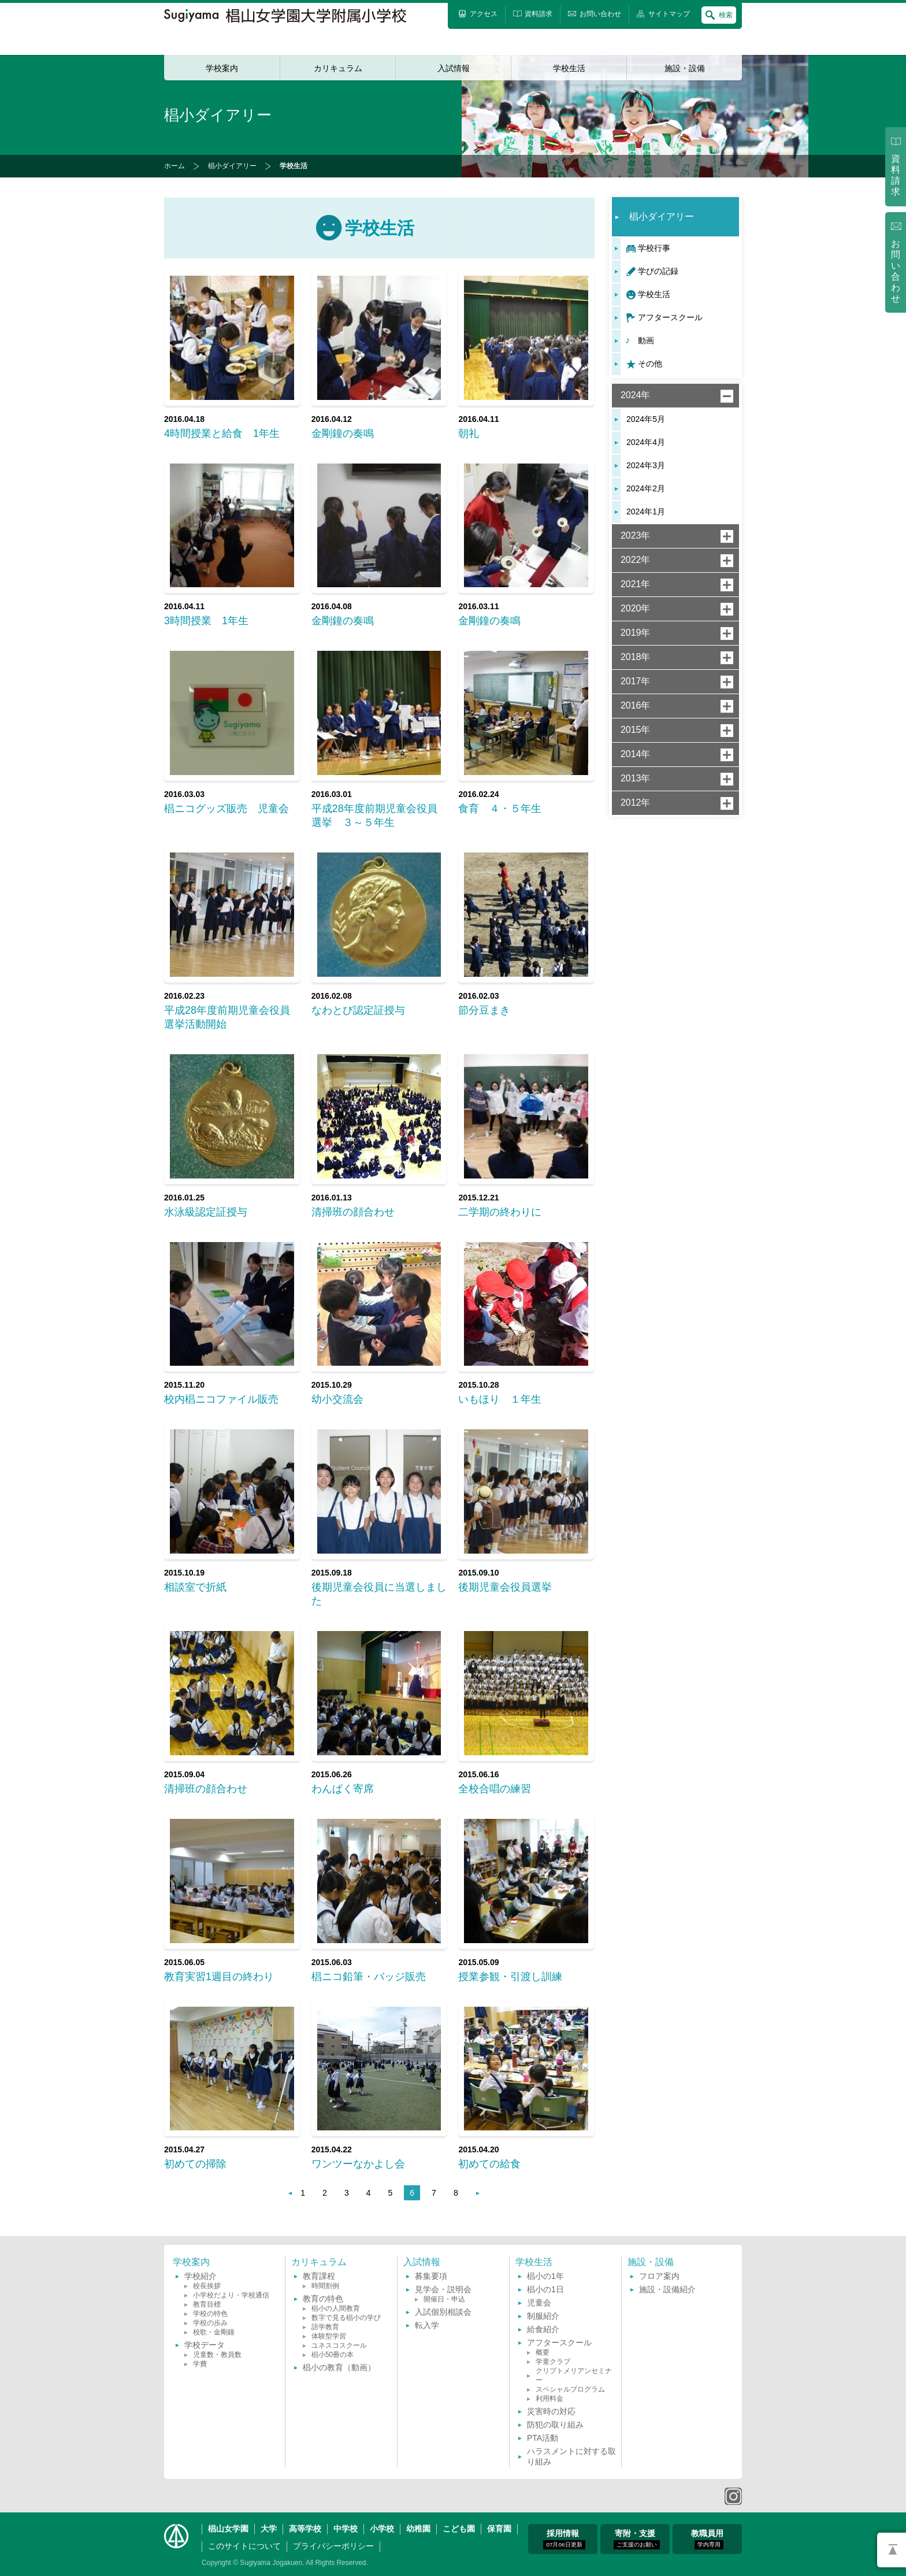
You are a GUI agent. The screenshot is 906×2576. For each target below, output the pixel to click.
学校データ (204, 2344)
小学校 (382, 2528)
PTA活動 (542, 2437)
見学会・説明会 (443, 2289)
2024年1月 (645, 511)
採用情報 (564, 2539)
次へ (473, 2193)
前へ (285, 2193)
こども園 (459, 2528)
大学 (269, 2528)
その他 (650, 363)
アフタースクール (670, 317)
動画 (646, 340)
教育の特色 (323, 2298)
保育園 (499, 2528)
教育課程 (319, 2276)
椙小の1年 (545, 2276)
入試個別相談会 (443, 2311)
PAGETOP (891, 2550)
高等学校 (305, 2528)
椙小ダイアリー (232, 166)
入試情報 (453, 68)
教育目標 (207, 2304)
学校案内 (222, 68)
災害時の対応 (551, 2411)
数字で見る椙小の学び (346, 2318)
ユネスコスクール (339, 2345)
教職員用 (707, 2539)
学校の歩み (210, 2323)
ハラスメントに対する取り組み (571, 2456)
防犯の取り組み (555, 2424)
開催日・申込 (444, 2299)
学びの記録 (658, 271)
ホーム (174, 166)
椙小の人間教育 (335, 2308)
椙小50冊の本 (332, 2355)
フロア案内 (659, 2276)
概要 (542, 2352)
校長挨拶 (207, 2286)
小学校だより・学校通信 (231, 2295)
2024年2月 (645, 488)
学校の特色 (210, 2314)
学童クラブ (553, 2362)
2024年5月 (645, 419)
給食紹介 (543, 2329)
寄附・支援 (637, 2539)
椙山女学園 (228, 2528)
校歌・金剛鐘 (214, 2332)
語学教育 (325, 2327)
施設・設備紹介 (667, 2289)
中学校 (345, 2528)
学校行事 (654, 248)
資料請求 (895, 175)
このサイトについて (244, 2546)
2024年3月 (645, 465)
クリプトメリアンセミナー (574, 2375)
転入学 (427, 2325)
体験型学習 (328, 2336)
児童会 (539, 2302)
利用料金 (549, 2399)
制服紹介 (543, 2316)
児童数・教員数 (217, 2355)
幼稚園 (418, 2528)
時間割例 (325, 2286)
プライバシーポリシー (333, 2546)
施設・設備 (684, 68)
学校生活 (569, 68)
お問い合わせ (895, 271)
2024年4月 (645, 442)
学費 (200, 2364)
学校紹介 (200, 2276)
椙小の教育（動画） (339, 2367)
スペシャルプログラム (570, 2389)
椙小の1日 (545, 2289)
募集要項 (431, 2276)
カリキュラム (338, 68)
